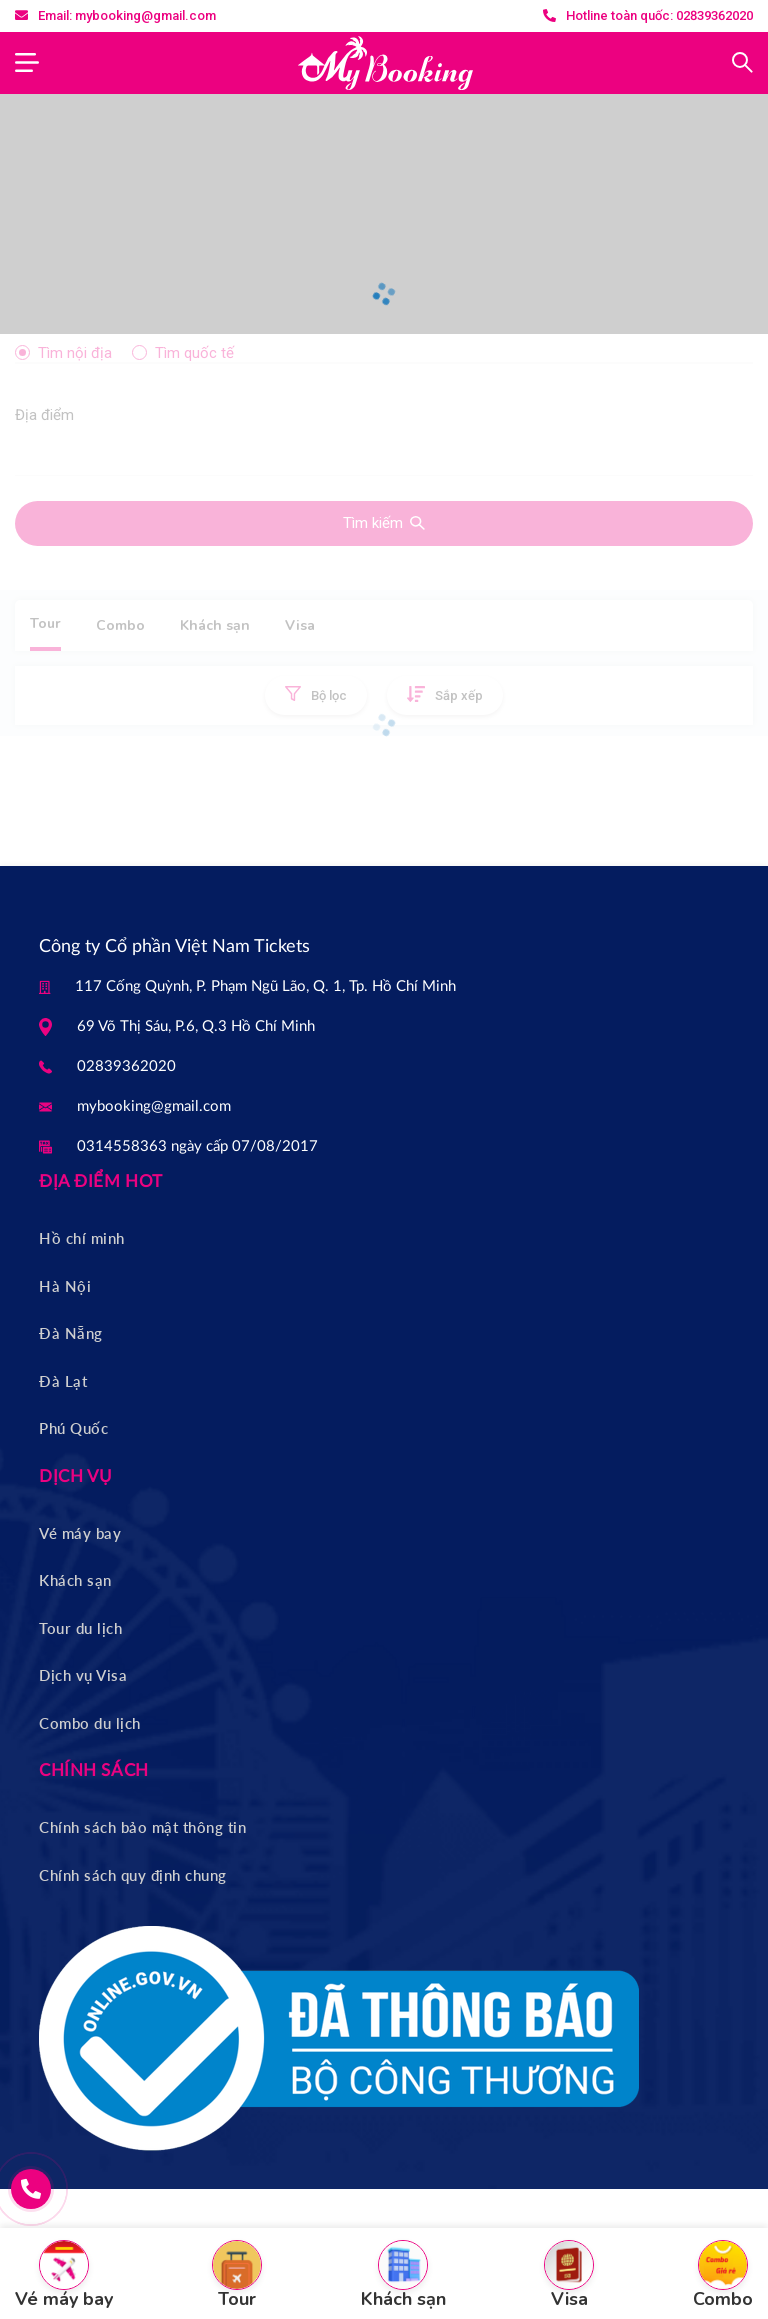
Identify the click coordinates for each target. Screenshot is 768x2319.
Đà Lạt (63, 1381)
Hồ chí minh (82, 1238)
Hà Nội (65, 1286)
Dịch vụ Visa (83, 1675)
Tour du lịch (80, 1628)
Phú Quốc (73, 1428)
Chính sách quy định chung (133, 1875)
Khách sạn (75, 1580)
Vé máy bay (80, 1533)
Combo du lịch (90, 1723)
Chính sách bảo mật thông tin (142, 1827)
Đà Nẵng (71, 1333)
